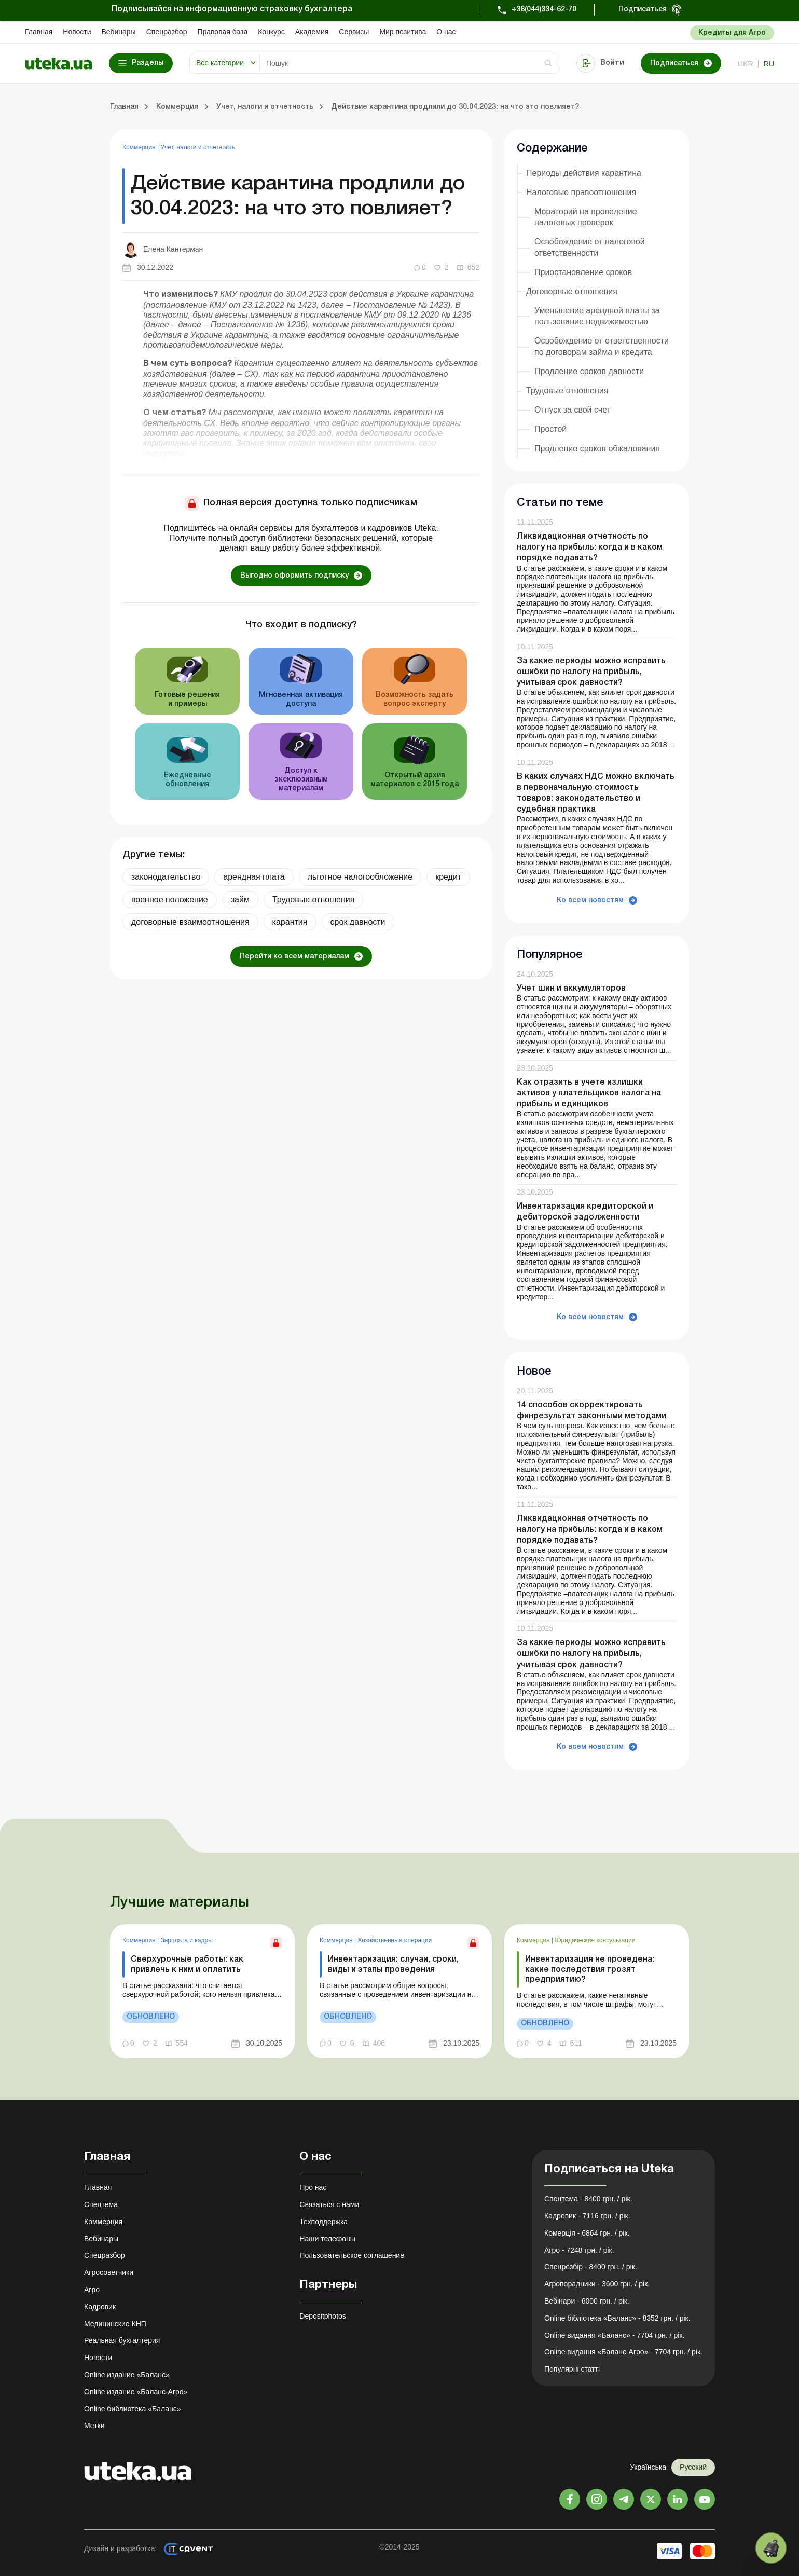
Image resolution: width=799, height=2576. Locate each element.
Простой (550, 428)
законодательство (165, 876)
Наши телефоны (327, 2239)
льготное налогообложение (360, 876)
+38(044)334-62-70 (544, 9)
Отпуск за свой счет (572, 409)
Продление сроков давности (589, 371)
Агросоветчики (108, 2272)
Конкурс (271, 32)
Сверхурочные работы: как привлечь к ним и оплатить (187, 1964)
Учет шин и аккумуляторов (571, 988)
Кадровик (100, 2307)
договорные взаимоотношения (190, 921)
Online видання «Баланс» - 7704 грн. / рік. (614, 2335)
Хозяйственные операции (394, 1940)
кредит (448, 876)
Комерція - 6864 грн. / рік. (586, 2233)
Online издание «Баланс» (127, 2375)
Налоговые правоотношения (581, 192)
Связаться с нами (329, 2204)
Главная (38, 32)
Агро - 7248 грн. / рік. (579, 2250)
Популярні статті (572, 2369)
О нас (446, 32)
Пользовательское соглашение (351, 2255)
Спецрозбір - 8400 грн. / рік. (590, 2267)
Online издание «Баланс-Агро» (135, 2392)
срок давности (357, 921)
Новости (77, 32)
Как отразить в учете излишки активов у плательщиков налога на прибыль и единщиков (589, 1093)
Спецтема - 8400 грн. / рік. (588, 2199)
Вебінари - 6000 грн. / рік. (586, 2301)
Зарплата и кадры (186, 1940)
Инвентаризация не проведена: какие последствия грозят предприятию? (589, 1969)
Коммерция (139, 147)
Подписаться (642, 9)
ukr (745, 64)
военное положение (169, 899)
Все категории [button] (220, 63)
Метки (94, 2425)
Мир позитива (402, 32)
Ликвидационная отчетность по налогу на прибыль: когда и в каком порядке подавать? (590, 547)
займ (240, 899)
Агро (92, 2289)
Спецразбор (166, 32)
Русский (693, 2467)
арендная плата (253, 876)
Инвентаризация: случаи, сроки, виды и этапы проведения (393, 1964)
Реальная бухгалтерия (122, 2340)
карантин (290, 921)
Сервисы (354, 32)
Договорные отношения (571, 291)
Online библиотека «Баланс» (132, 2409)
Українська (648, 2467)
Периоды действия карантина (583, 173)
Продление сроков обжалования (597, 448)
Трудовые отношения (313, 899)
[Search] (409, 63)
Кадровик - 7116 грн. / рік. (587, 2216)
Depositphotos (322, 2316)
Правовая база (222, 32)
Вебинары (119, 32)
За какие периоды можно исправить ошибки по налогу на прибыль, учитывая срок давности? (591, 672)
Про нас (312, 2187)
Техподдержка (323, 2221)
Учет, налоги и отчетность (197, 147)
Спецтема (101, 2204)
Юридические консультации (595, 1940)
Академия (312, 32)
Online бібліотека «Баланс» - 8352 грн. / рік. (617, 2318)
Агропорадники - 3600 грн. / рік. (597, 2284)
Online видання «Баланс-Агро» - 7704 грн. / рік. (623, 2352)
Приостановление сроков (583, 272)
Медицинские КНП (115, 2324)
